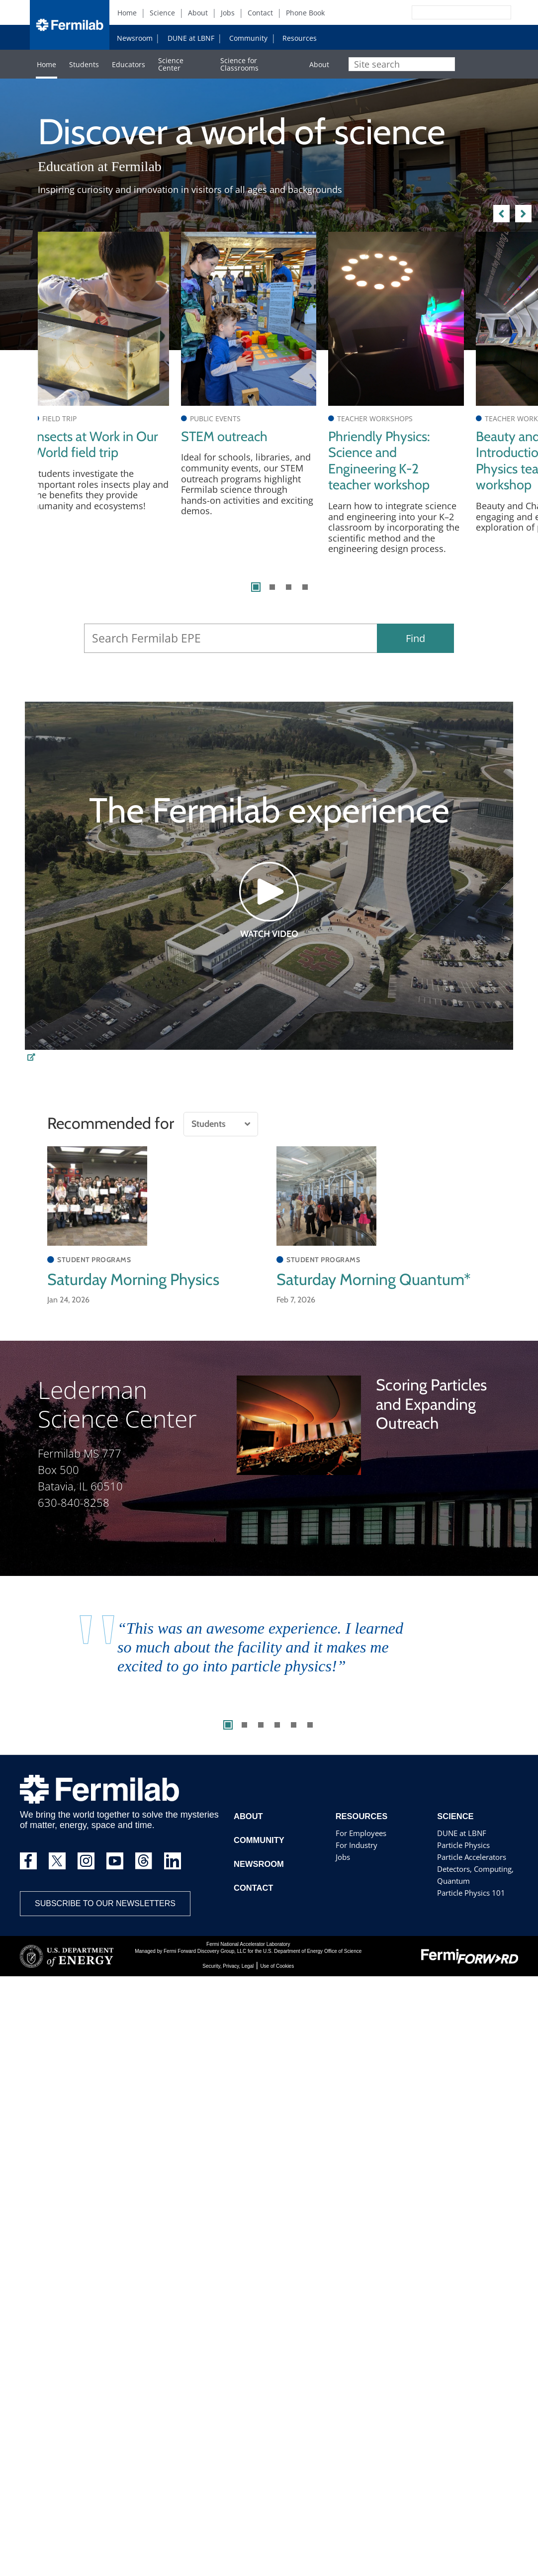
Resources (299, 38)
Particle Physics (462, 1856)
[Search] (439, 12)
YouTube (447, 37)
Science (162, 12)
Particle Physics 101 (469, 1904)
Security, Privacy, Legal (228, 1977)
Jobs (228, 12)
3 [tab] (288, 598)
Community (248, 38)
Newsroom (135, 38)
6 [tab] (310, 1737)
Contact (260, 12)
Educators (128, 64)
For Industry (356, 1856)
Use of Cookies (277, 1977)
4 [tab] (305, 598)
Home (127, 12)
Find (415, 649)
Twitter (399, 37)
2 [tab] (272, 598)
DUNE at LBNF (191, 38)
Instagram (431, 37)
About (198, 12)
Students (84, 64)
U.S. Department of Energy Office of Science (312, 1962)
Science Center (170, 64)
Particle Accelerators (471, 1868)
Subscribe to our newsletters (105, 1915)
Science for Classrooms (239, 64)
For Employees (360, 1844)
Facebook (415, 37)
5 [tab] (293, 1737)
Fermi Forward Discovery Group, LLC (205, 1962)
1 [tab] (256, 598)
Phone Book (305, 12)
